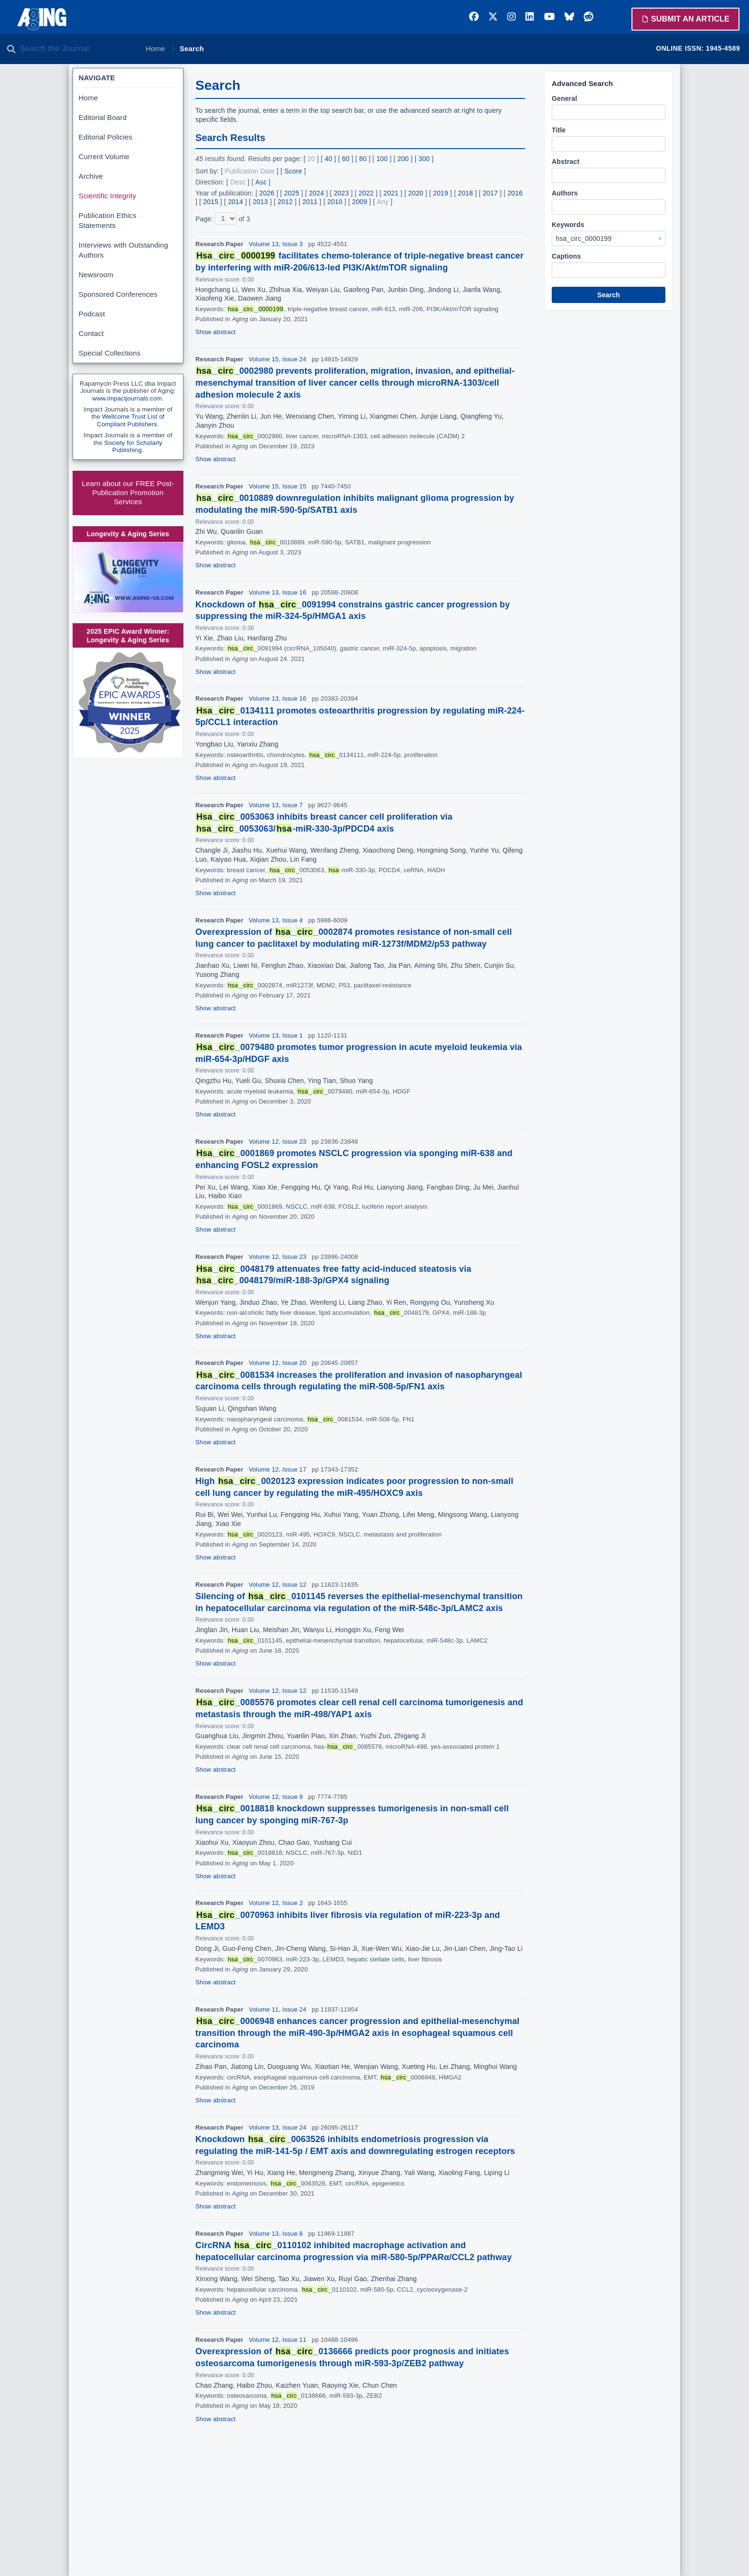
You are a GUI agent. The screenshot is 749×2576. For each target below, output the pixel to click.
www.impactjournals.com (127, 398)
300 (424, 158)
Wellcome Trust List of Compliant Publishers (130, 420)
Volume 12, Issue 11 (278, 2339)
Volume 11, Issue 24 (278, 2009)
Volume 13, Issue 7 (276, 805)
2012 (285, 202)
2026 (267, 193)
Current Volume (104, 156)
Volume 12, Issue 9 (276, 1796)
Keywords (568, 224)
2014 (235, 202)
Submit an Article (685, 19)
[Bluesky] (569, 17)
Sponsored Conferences (118, 294)
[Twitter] (493, 17)
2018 (465, 193)
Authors (565, 193)
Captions (566, 256)
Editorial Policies (106, 137)
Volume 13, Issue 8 (276, 2233)
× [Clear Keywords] (660, 238)
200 (403, 158)
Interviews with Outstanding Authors (123, 250)
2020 (416, 193)
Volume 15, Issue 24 (278, 359)
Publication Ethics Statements (108, 220)
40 (328, 158)
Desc (238, 182)
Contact (91, 333)
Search (608, 295)
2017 (490, 193)
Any (383, 202)
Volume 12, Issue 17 (278, 1469)
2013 (260, 202)
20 (311, 158)
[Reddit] (588, 17)
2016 (515, 193)
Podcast (92, 314)
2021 (391, 193)
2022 (366, 193)
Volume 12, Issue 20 (278, 1362)
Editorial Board (103, 117)
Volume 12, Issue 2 (276, 1902)
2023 (341, 193)
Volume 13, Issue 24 (278, 2127)
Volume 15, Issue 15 (278, 486)
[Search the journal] (76, 49)
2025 (292, 193)
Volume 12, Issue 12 (278, 1584)
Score (293, 171)
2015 (210, 202)
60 (346, 158)
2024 (316, 193)
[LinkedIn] (529, 17)
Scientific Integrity (108, 196)
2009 (359, 202)
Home (155, 48)
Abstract (565, 161)
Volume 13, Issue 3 (276, 244)
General (564, 98)
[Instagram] (511, 17)
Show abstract (215, 332)
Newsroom (96, 275)
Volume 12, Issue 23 (278, 1141)
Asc (261, 182)
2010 (334, 202)
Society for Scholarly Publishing (133, 446)
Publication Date (250, 171)
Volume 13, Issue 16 (278, 592)
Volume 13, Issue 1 (276, 1035)
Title (559, 130)
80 (363, 158)
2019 (441, 193)
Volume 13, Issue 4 (276, 920)
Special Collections (110, 353)
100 (382, 158)
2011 (310, 202)
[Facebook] (474, 17)
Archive (91, 176)
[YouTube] (549, 17)
